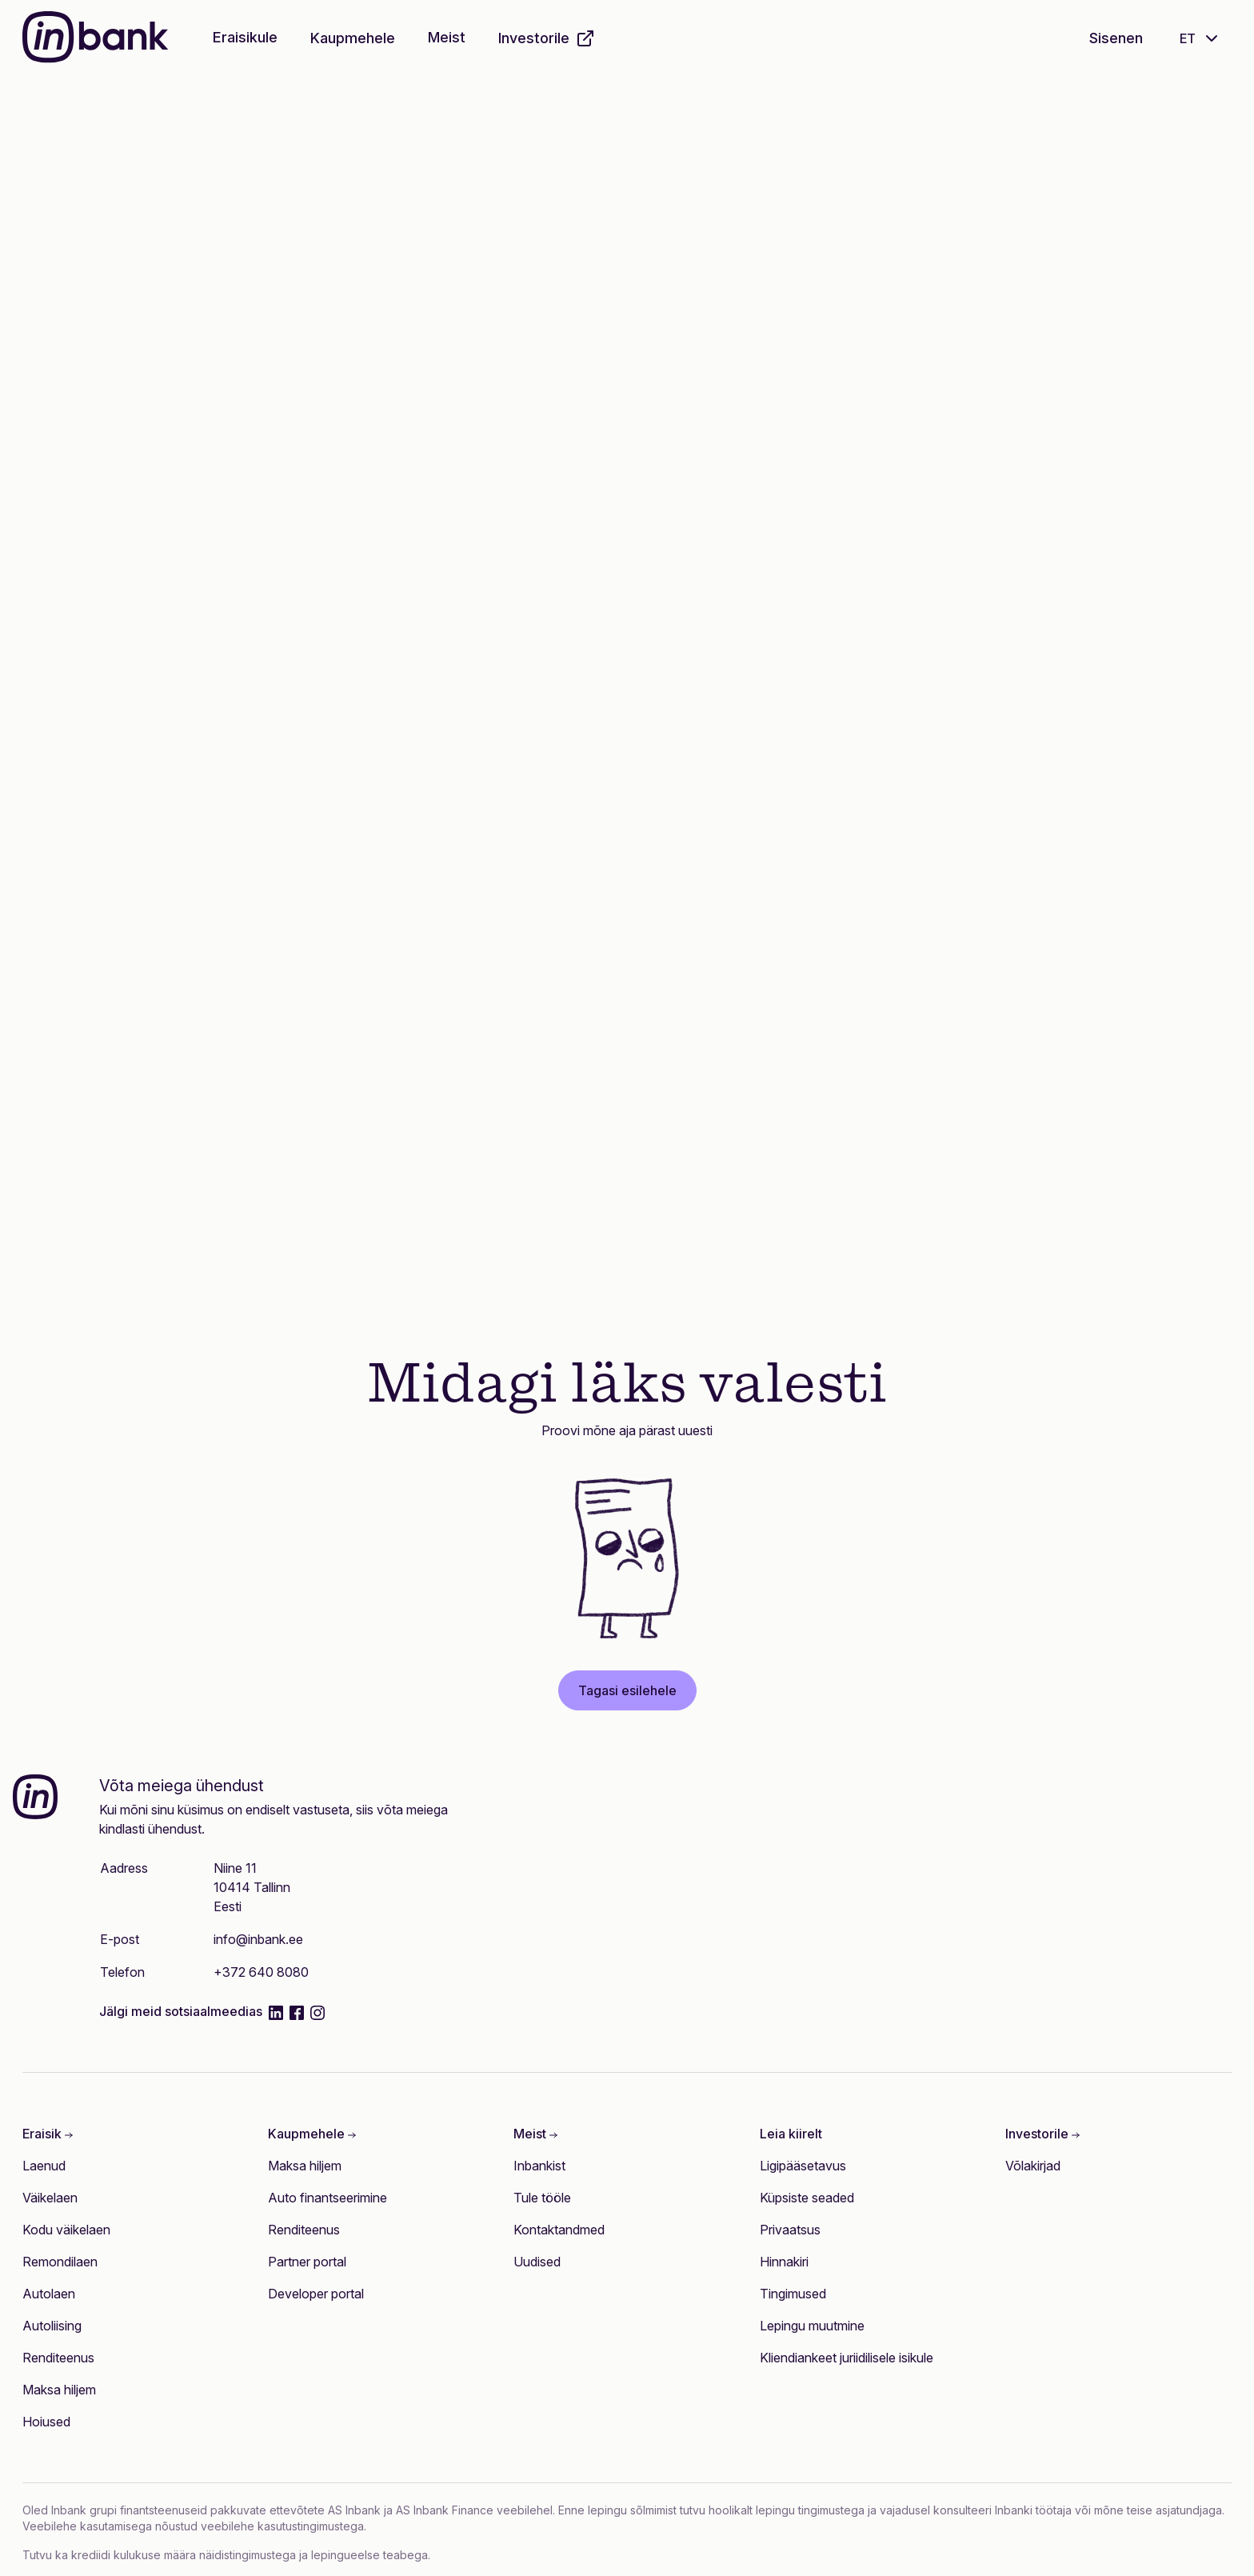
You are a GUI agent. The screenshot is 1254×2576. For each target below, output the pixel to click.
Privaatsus (790, 2230)
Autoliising (52, 2326)
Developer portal (316, 2294)
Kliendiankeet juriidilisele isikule (846, 2358)
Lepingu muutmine (812, 2326)
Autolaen (48, 2294)
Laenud (44, 2166)
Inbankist (539, 2166)
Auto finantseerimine (327, 2198)
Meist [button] (446, 37)
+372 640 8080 (261, 1972)
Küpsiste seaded (807, 2198)
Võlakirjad (1032, 2166)
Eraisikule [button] (245, 37)
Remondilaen (60, 2262)
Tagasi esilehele (627, 1690)
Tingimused (793, 2294)
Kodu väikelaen (66, 2230)
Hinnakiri (784, 2262)
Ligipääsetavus (803, 2166)
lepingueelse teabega (369, 2555)
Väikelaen (50, 2198)
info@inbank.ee (258, 1939)
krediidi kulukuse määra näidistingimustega (183, 2555)
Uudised (537, 2262)
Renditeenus (58, 2358)
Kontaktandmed (559, 2230)
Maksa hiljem (59, 2390)
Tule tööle (542, 2198)
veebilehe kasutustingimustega (282, 2526)
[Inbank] (95, 38)
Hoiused (46, 2422)
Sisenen (1116, 38)
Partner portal (307, 2262)
